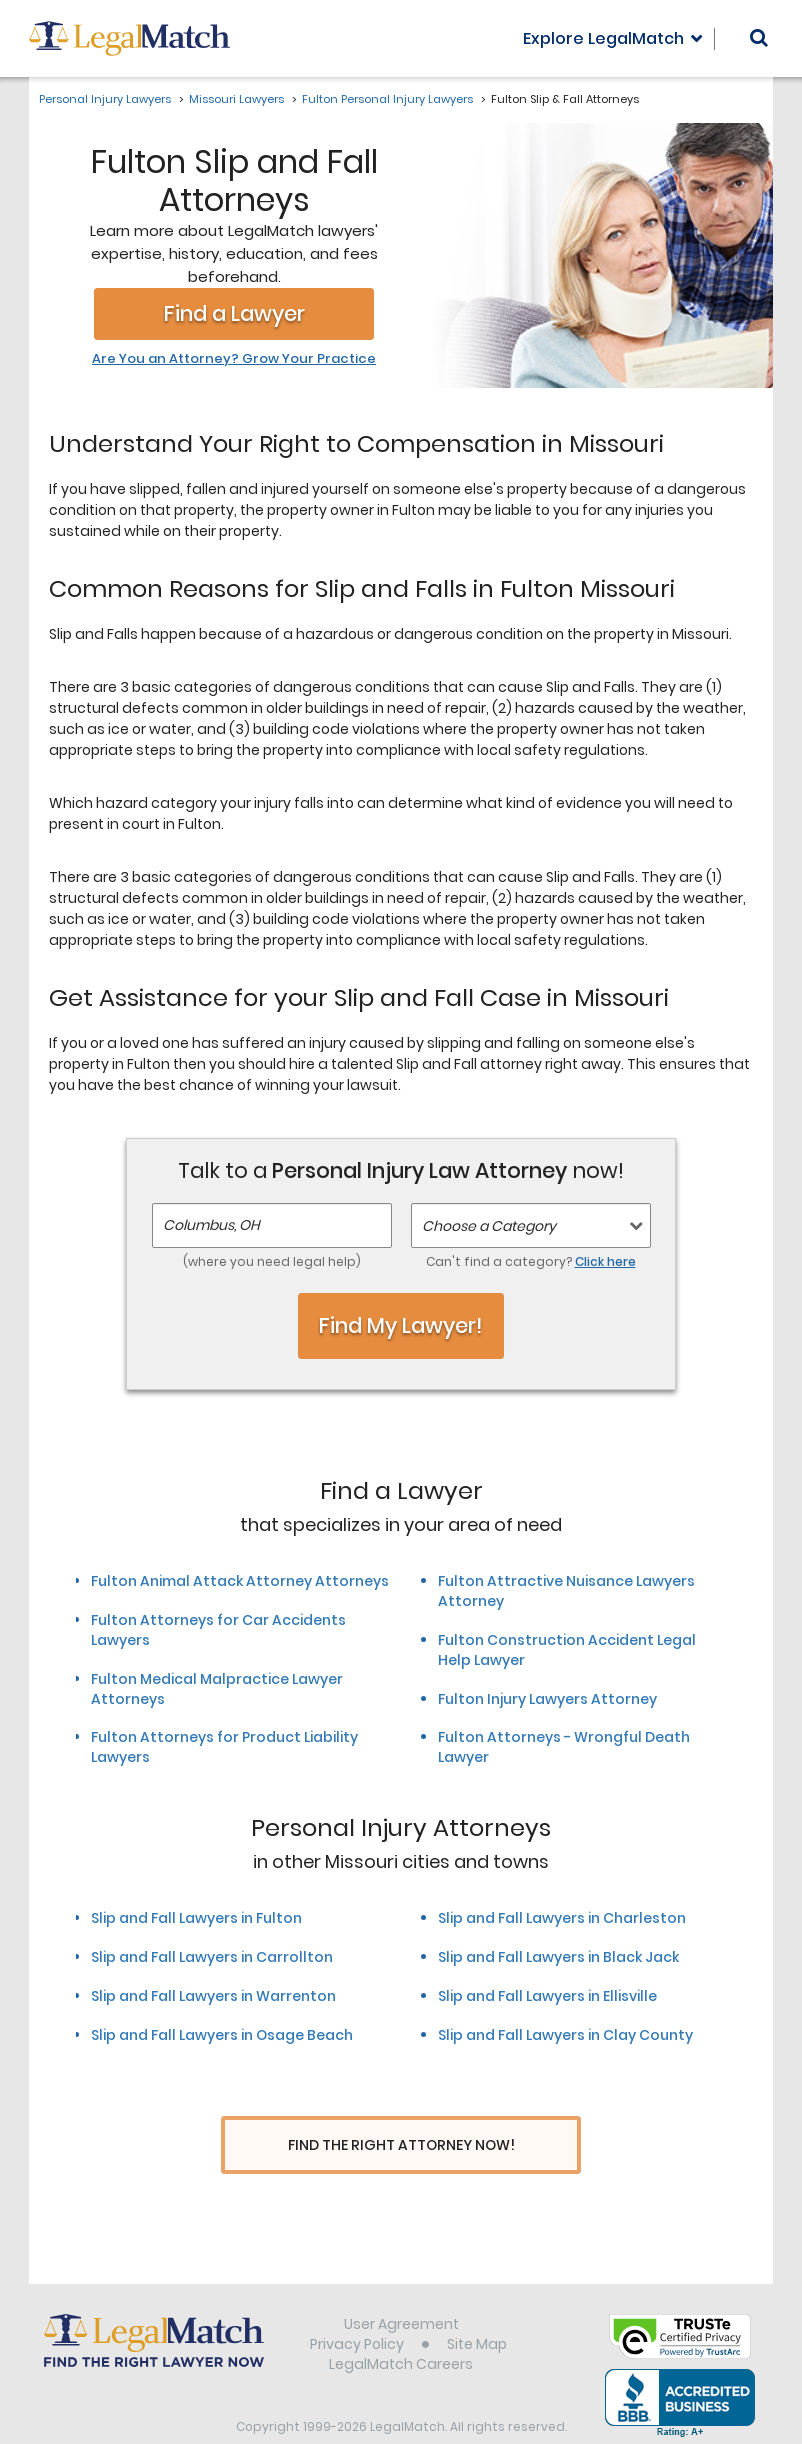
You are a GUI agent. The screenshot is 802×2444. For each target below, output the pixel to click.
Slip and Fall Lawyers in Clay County (565, 2035)
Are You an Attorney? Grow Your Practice (234, 359)
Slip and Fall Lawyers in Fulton (196, 1918)
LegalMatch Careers (401, 2327)
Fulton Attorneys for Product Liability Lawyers (224, 1747)
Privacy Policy (357, 2307)
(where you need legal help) (272, 1261)
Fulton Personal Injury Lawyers (387, 99)
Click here (605, 1261)
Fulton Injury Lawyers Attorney (547, 1699)
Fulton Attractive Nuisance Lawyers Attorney (566, 1591)
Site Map (477, 2307)
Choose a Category (489, 1226)
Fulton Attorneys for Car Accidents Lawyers (218, 1630)
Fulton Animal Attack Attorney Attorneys (240, 1581)
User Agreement (401, 2287)
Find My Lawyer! (401, 1325)
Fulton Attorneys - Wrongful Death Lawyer (564, 1747)
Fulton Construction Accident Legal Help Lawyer (567, 1650)
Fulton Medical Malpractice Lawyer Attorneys (217, 1689)
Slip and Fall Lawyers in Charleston (562, 1918)
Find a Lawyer (234, 313)
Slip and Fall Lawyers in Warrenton (213, 1996)
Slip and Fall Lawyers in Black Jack (558, 1957)
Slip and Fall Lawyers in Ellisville (547, 1996)
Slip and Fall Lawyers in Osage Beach (222, 2035)
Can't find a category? (531, 1261)
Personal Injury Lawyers (105, 99)
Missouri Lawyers (236, 99)
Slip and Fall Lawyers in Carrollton (212, 1957)
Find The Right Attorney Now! (401, 2145)
